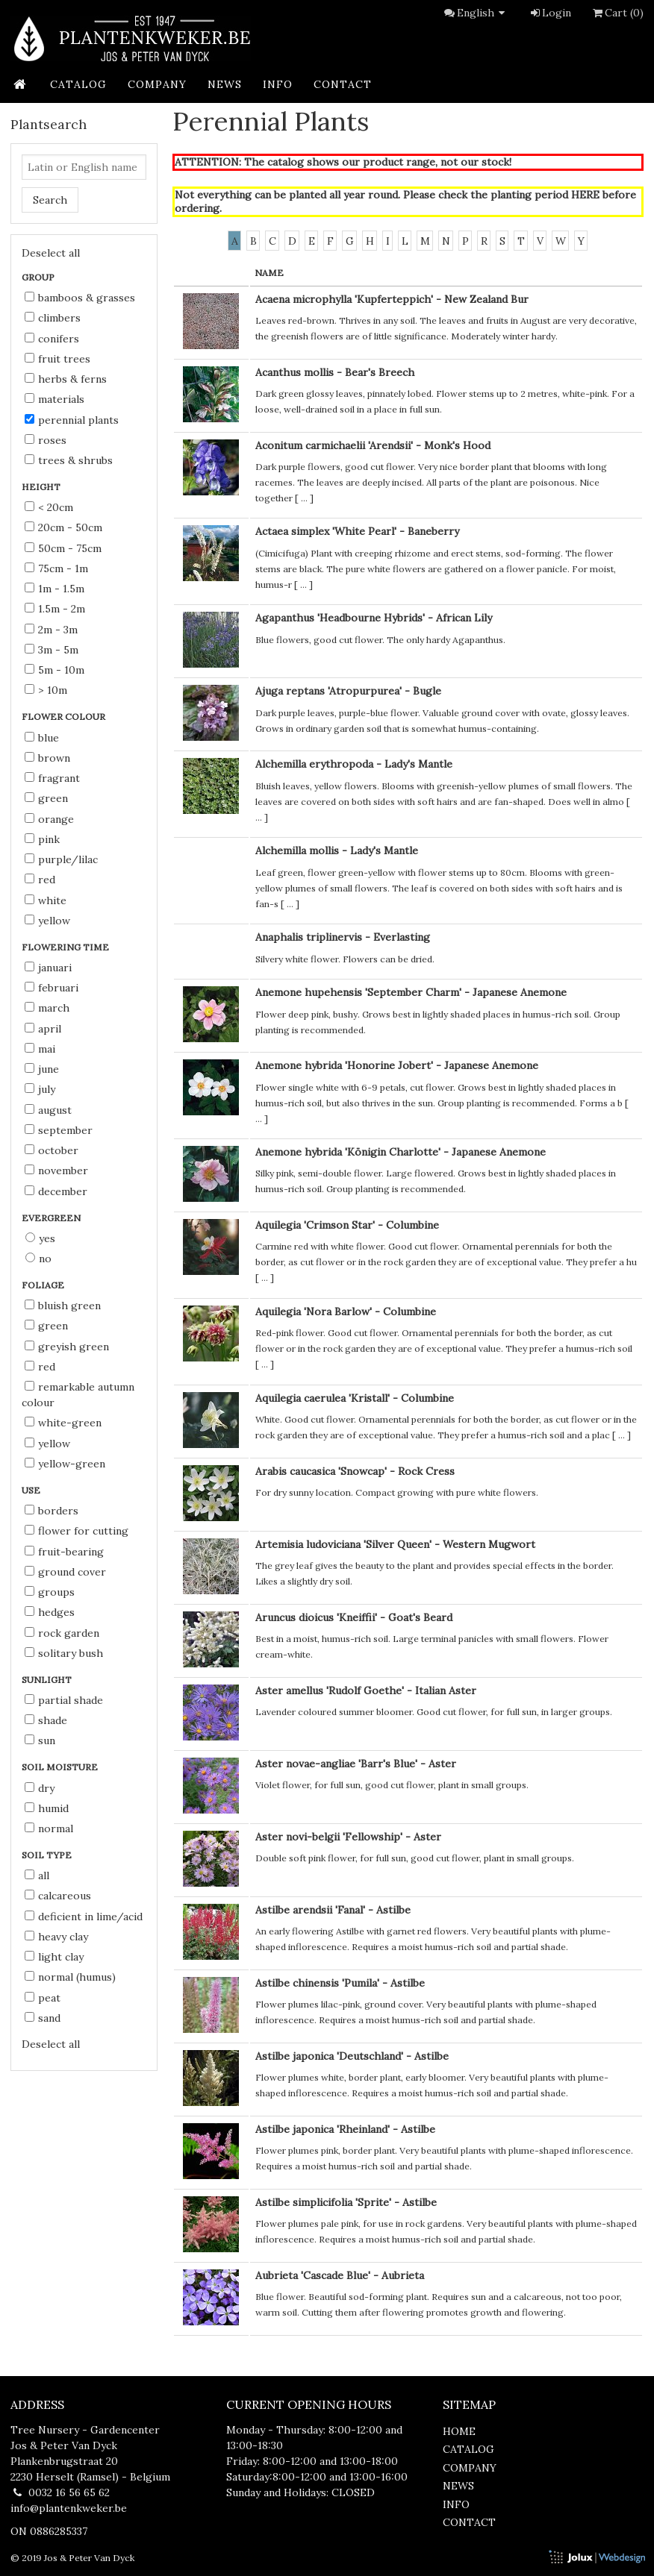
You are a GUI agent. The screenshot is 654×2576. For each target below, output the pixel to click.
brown (47, 758)
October (51, 1150)
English (483, 12)
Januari (48, 967)
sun (40, 1740)
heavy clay (56, 1936)
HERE (585, 194)
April (43, 1028)
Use (32, 1490)
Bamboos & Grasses (80, 297)
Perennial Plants (72, 420)
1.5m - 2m (55, 608)
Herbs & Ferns (66, 379)
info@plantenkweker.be (68, 2508)
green (46, 798)
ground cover (65, 1572)
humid (47, 1808)
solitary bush (64, 1653)
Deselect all (51, 253)
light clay (54, 1957)
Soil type (48, 1855)
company (157, 84)
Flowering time (66, 947)
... (304, 498)
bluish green (63, 1305)
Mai (40, 1049)
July (40, 1089)
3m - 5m (51, 649)
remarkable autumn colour (78, 1394)
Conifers (52, 338)
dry (39, 1788)
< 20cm (49, 507)
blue (42, 738)
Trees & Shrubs (69, 460)
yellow (47, 920)
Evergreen (52, 1217)
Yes (40, 1238)
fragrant (52, 778)
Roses (45, 440)
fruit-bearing (64, 1551)
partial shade (64, 1700)
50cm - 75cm (63, 548)
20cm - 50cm (63, 527)
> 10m (46, 690)
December (56, 1191)
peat (42, 1998)
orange (49, 819)
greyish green (67, 1346)
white (45, 900)
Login (550, 12)
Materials (54, 399)
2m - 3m (51, 629)
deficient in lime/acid (84, 1916)
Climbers (53, 318)
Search (50, 200)
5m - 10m (54, 670)
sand (42, 2018)
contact (343, 84)
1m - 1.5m (54, 588)
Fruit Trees (57, 359)
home (459, 2431)
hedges (50, 1612)
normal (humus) (70, 1977)
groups (50, 1592)
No (38, 1258)
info (278, 84)
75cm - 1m (56, 568)
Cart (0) (617, 12)
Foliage (44, 1285)
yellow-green (65, 1463)
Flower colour (65, 716)
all (37, 1875)
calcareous (58, 1895)
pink (42, 839)
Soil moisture (61, 1767)
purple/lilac (61, 859)
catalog (78, 84)
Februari (51, 987)
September (59, 1130)
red (40, 879)
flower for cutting (76, 1531)
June (42, 1069)
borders (51, 1510)
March (47, 1008)
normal (49, 1828)
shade (46, 1720)
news (225, 84)
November (56, 1170)
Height (42, 486)
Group (39, 277)
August (48, 1110)
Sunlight (48, 1679)
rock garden (62, 1633)
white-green (63, 1422)
